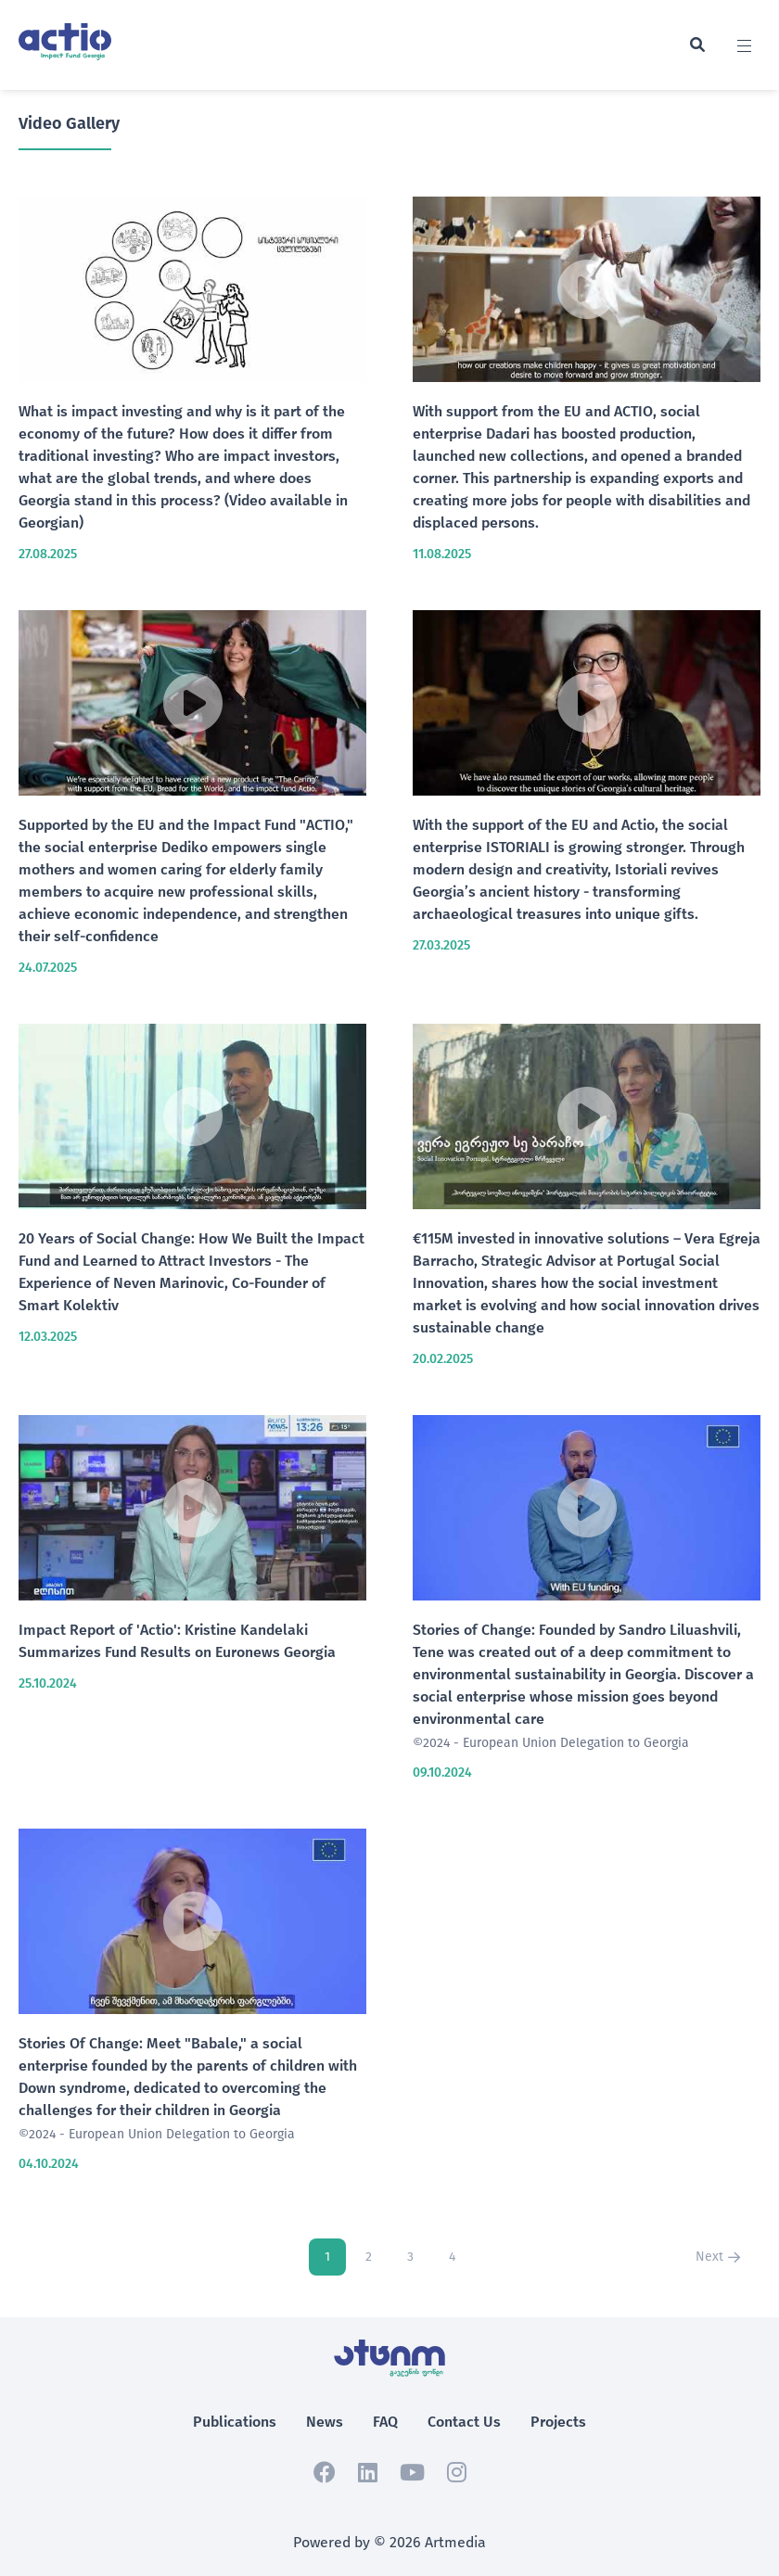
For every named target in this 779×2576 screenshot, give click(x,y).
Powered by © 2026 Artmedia (389, 2542)
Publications (234, 2421)
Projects (558, 2421)
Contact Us (464, 2421)
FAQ (385, 2421)
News (324, 2421)
